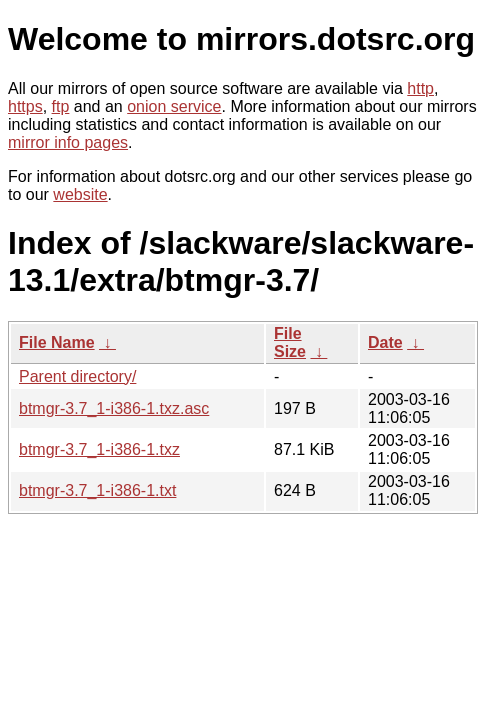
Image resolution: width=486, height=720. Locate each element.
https (25, 106)
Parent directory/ (77, 376)
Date (385, 342)
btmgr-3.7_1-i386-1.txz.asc (114, 408)
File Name (57, 342)
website (80, 194)
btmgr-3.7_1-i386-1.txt (97, 490)
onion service (174, 106)
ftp (61, 106)
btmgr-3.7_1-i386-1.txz (99, 449)
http (420, 88)
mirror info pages (68, 142)
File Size (290, 342)
